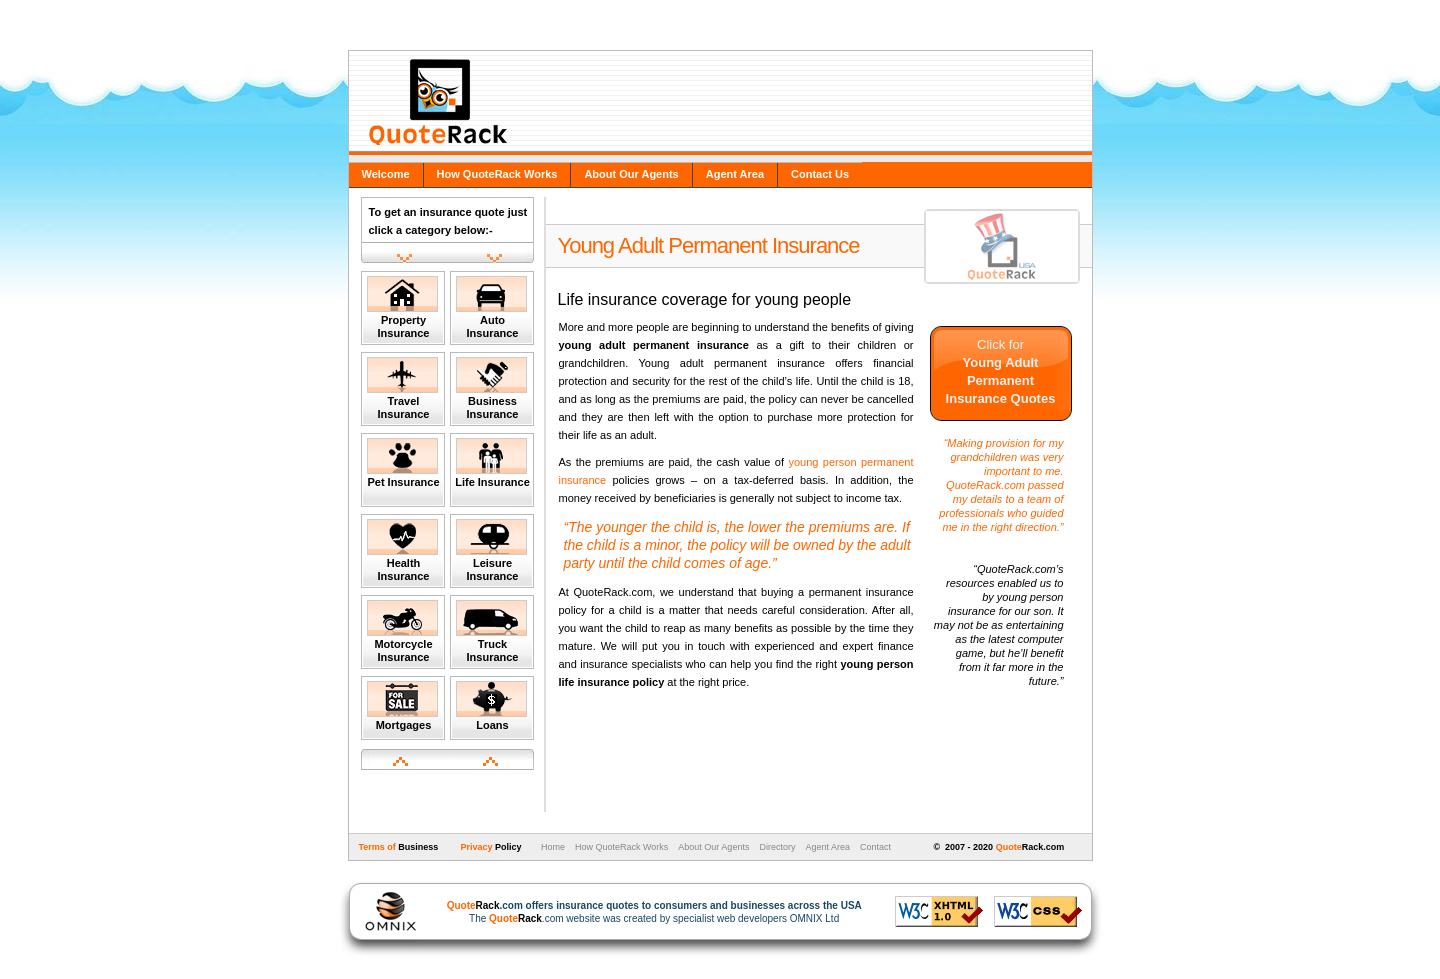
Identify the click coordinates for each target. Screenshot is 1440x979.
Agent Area (735, 174)
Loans (491, 706)
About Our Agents (631, 174)
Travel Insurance (402, 388)
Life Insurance (492, 463)
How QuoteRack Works (497, 174)
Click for (1001, 371)
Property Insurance (402, 307)
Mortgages (402, 706)
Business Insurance (491, 388)
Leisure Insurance (491, 550)
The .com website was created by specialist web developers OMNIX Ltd (644, 912)
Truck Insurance (491, 631)
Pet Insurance (403, 463)
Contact (875, 847)
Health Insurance (402, 550)
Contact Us (820, 174)
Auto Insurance (491, 307)
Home (551, 847)
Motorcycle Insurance (402, 631)
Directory (777, 847)
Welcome (386, 174)
